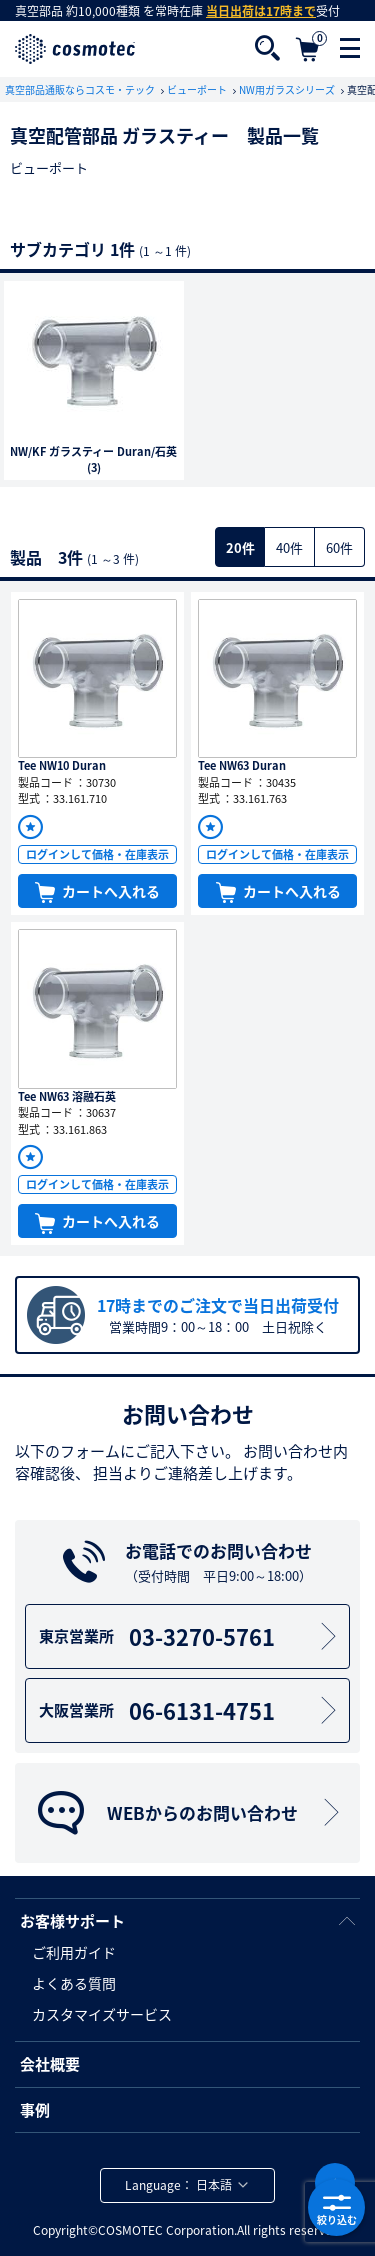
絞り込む (336, 2208)
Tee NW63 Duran (242, 765)
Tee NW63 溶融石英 (67, 1096)
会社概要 (50, 2064)
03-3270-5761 (190, 1636)
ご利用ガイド (74, 1952)
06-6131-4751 (190, 1710)
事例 (35, 2110)
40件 (289, 547)
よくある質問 (74, 1983)
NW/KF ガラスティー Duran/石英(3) (93, 460)
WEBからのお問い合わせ (190, 1813)
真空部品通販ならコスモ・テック (81, 89)
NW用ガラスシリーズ (288, 89)
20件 (240, 547)
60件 (339, 547)
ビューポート (198, 89)
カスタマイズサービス (102, 2014)
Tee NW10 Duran (62, 765)
